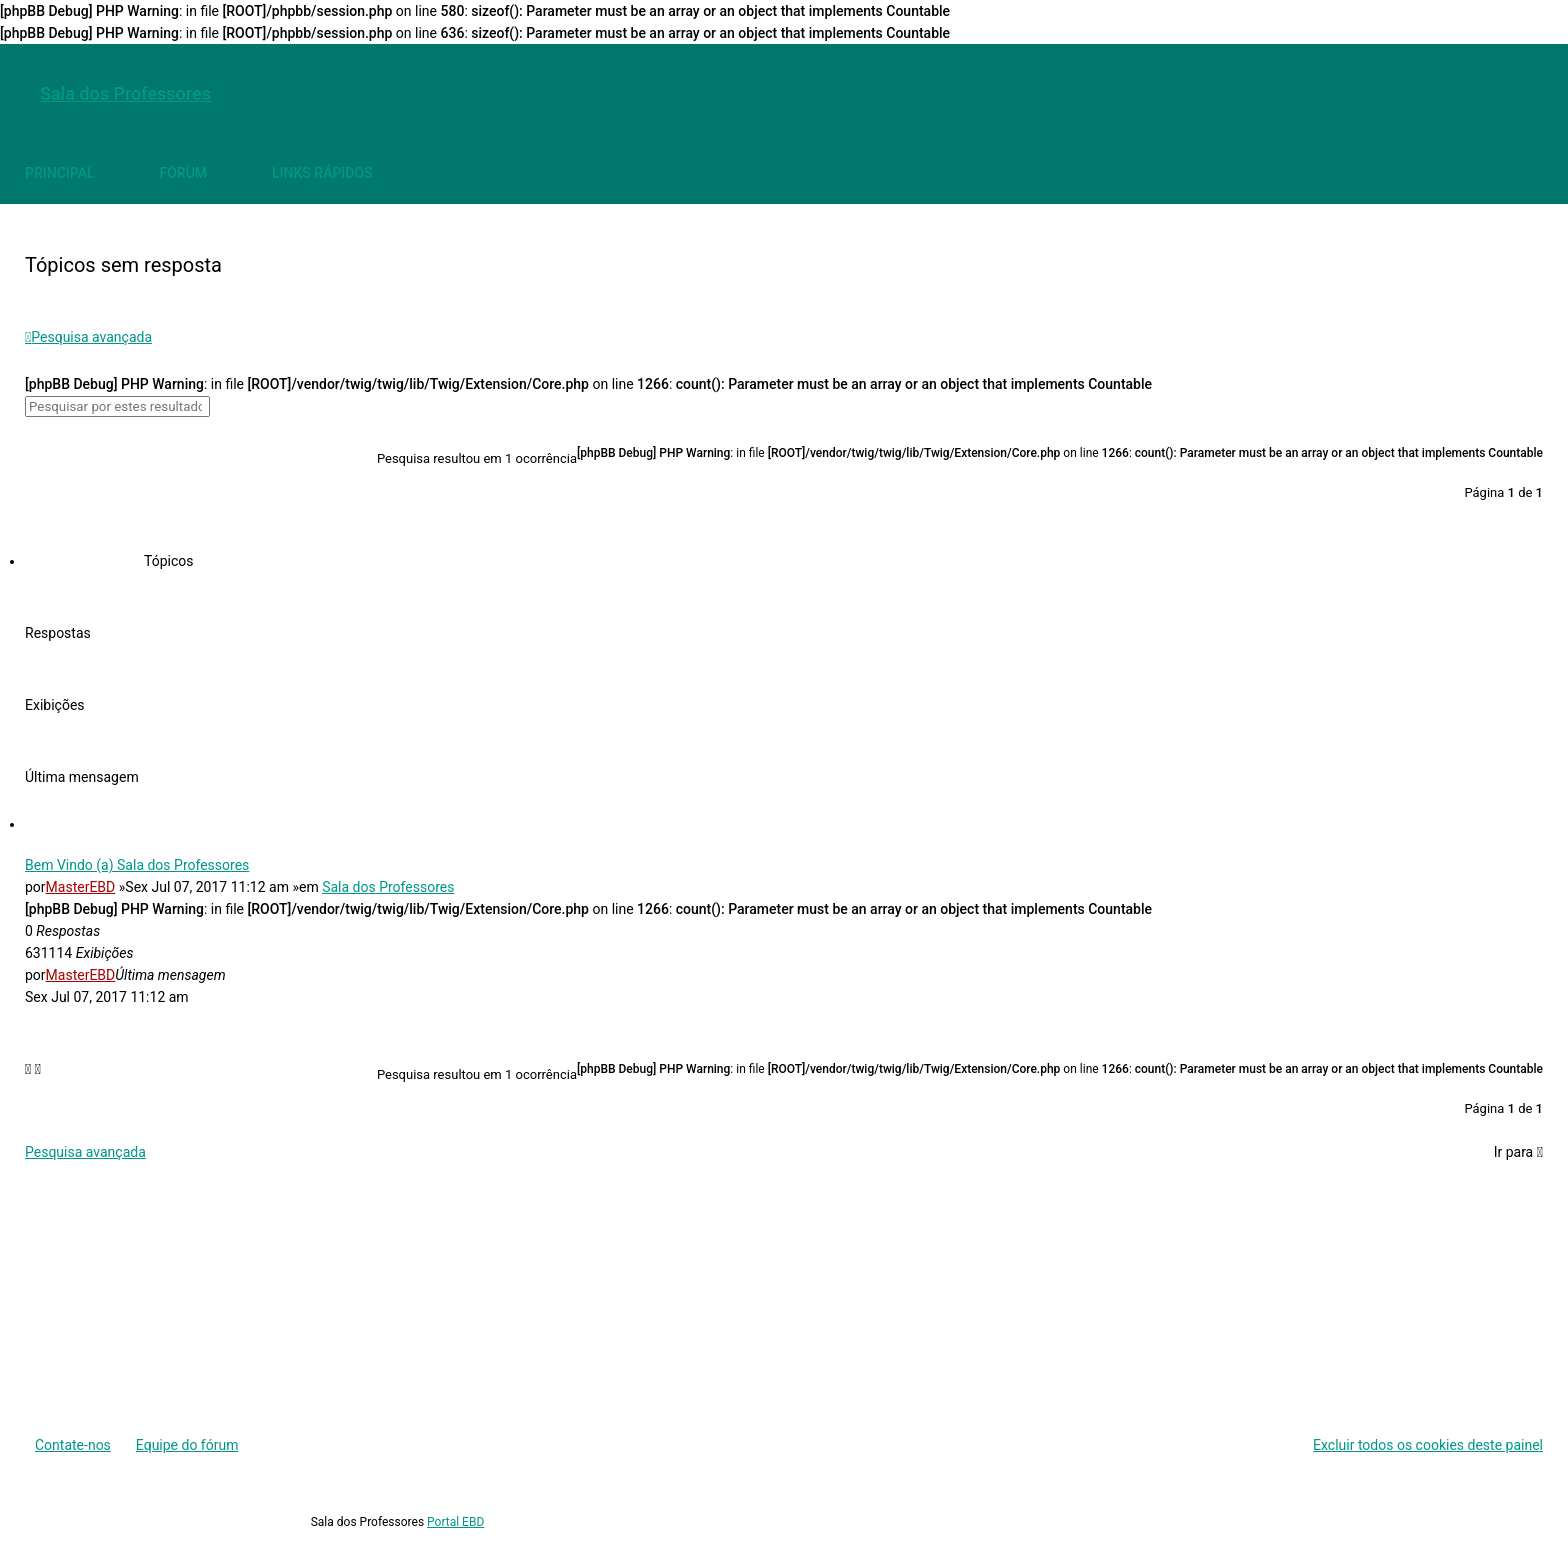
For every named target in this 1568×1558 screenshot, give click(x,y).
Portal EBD (455, 1522)
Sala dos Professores (388, 887)
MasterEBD (81, 887)
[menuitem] (1523, 94)
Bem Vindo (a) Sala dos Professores (137, 865)
